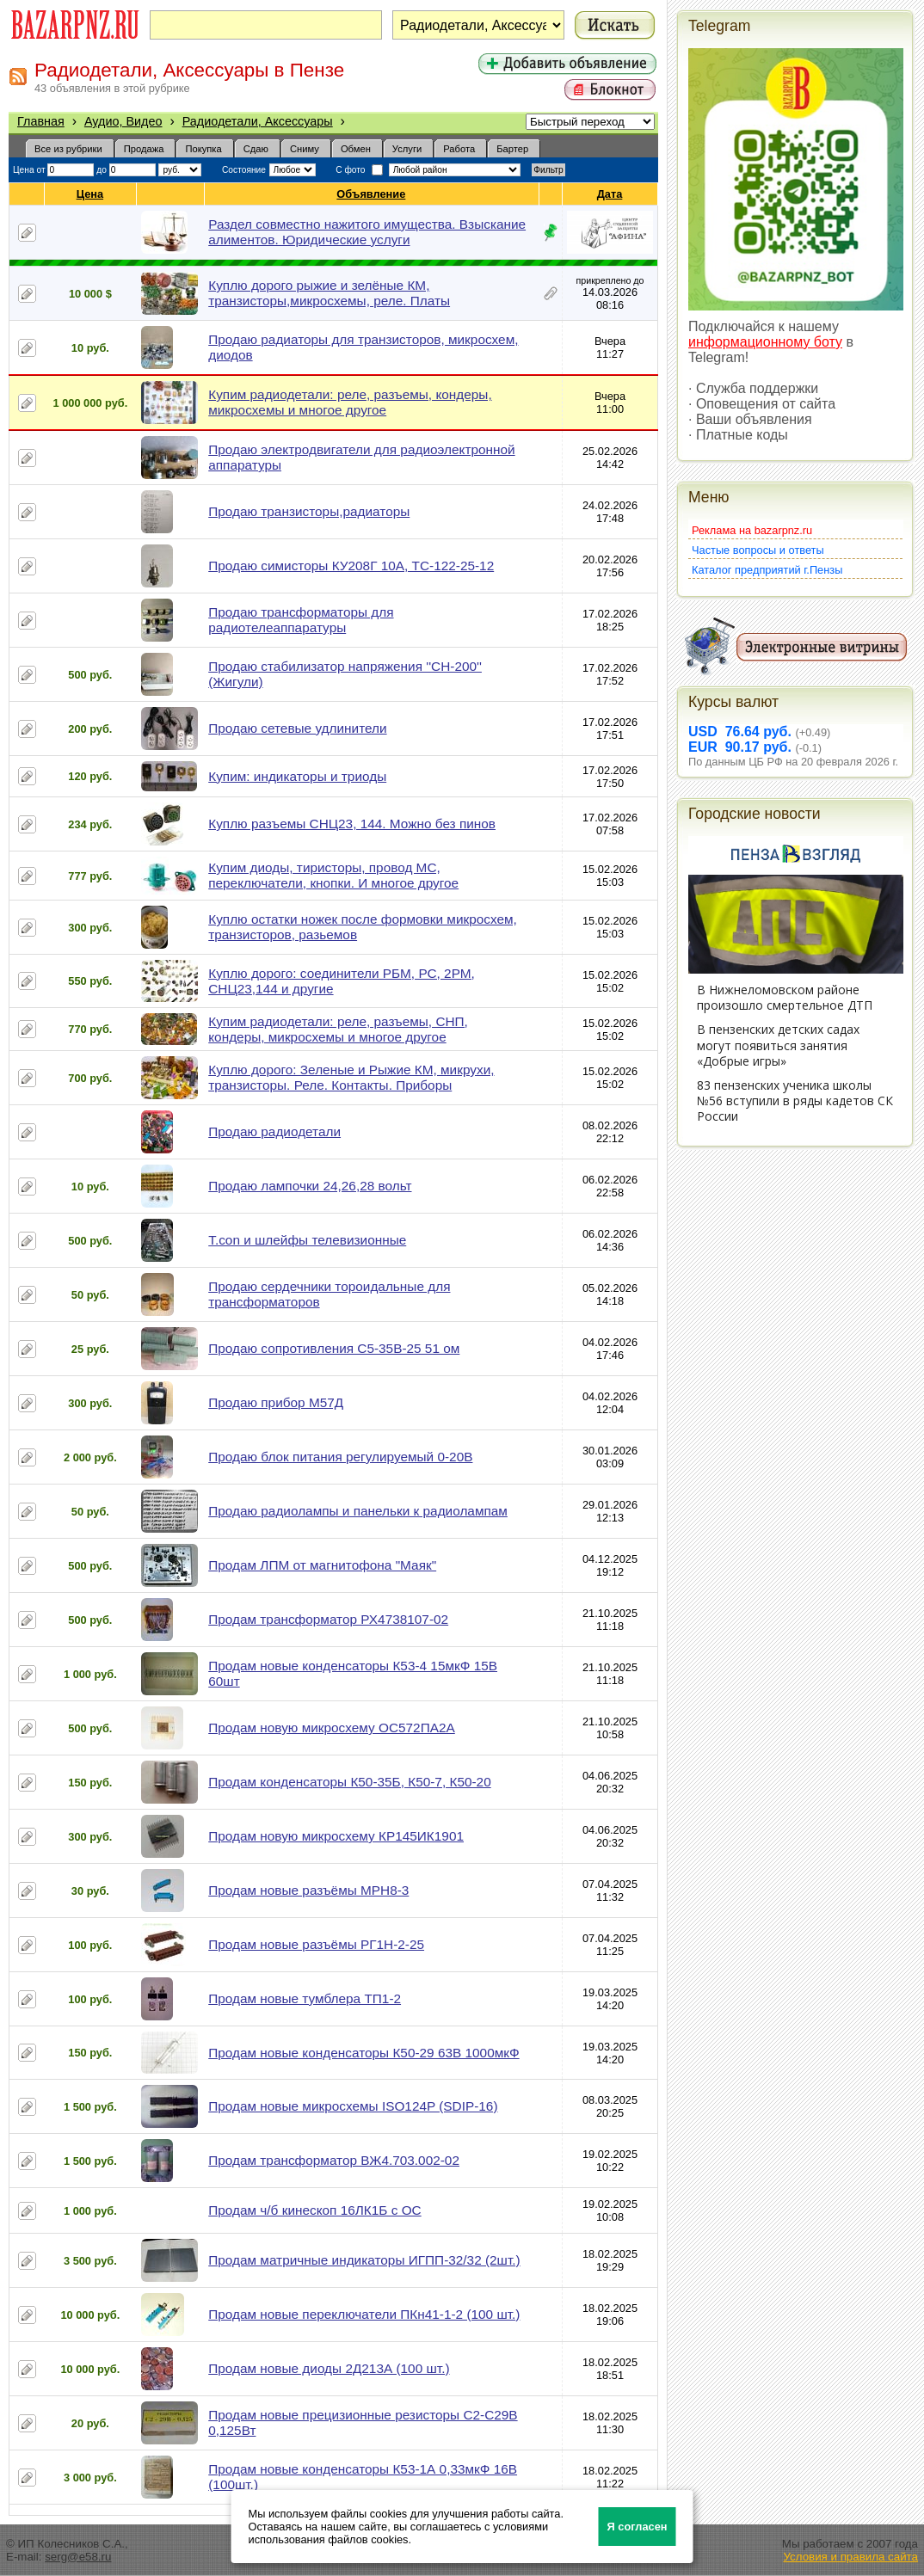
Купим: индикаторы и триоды (297, 776)
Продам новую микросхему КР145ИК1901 (336, 1836)
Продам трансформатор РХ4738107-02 (328, 1619)
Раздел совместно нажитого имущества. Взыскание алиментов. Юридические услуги (367, 232)
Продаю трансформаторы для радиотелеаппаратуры (300, 620)
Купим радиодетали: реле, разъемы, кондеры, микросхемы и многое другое (349, 402)
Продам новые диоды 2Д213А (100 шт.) (328, 2368)
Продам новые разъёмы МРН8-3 (308, 1890)
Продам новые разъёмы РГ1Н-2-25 (316, 1944)
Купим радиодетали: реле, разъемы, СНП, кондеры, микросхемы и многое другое (338, 1029)
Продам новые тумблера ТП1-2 (304, 1998)
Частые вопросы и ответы (758, 550)
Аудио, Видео (123, 121)
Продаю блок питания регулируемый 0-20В (340, 1456)
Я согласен (637, 2526)
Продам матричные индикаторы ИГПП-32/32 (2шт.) (364, 2260)
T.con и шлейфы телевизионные (307, 1240)
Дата (610, 194)
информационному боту (765, 342)
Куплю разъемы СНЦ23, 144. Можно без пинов (352, 823)
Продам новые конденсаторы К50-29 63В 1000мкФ (363, 2052)
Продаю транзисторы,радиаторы (309, 511)
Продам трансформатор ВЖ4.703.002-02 (333, 2160)
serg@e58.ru (78, 2556)
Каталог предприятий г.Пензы (767, 569)
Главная (41, 121)
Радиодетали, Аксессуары (257, 121)
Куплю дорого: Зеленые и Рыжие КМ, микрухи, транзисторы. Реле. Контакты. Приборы (351, 1077)
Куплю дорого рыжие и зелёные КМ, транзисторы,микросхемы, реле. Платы (329, 293)
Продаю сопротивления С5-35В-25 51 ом (333, 1348)
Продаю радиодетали (274, 1131)
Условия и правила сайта (850, 2556)
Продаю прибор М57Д (275, 1402)
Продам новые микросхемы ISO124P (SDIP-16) (352, 2106)
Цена (90, 194)
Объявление (371, 194)
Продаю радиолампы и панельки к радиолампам (358, 1510)
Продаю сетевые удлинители (297, 728)
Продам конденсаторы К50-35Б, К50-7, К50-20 (349, 1781)
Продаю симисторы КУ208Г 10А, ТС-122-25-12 (351, 565)
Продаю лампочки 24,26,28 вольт (309, 1185)
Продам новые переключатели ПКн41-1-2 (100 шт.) (364, 2314)
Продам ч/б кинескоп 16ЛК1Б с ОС (314, 2210)
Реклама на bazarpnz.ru (752, 530)
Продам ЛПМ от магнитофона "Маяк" (322, 1565)
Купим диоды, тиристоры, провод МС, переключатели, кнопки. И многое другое (333, 875)
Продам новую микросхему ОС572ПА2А (331, 1727)
